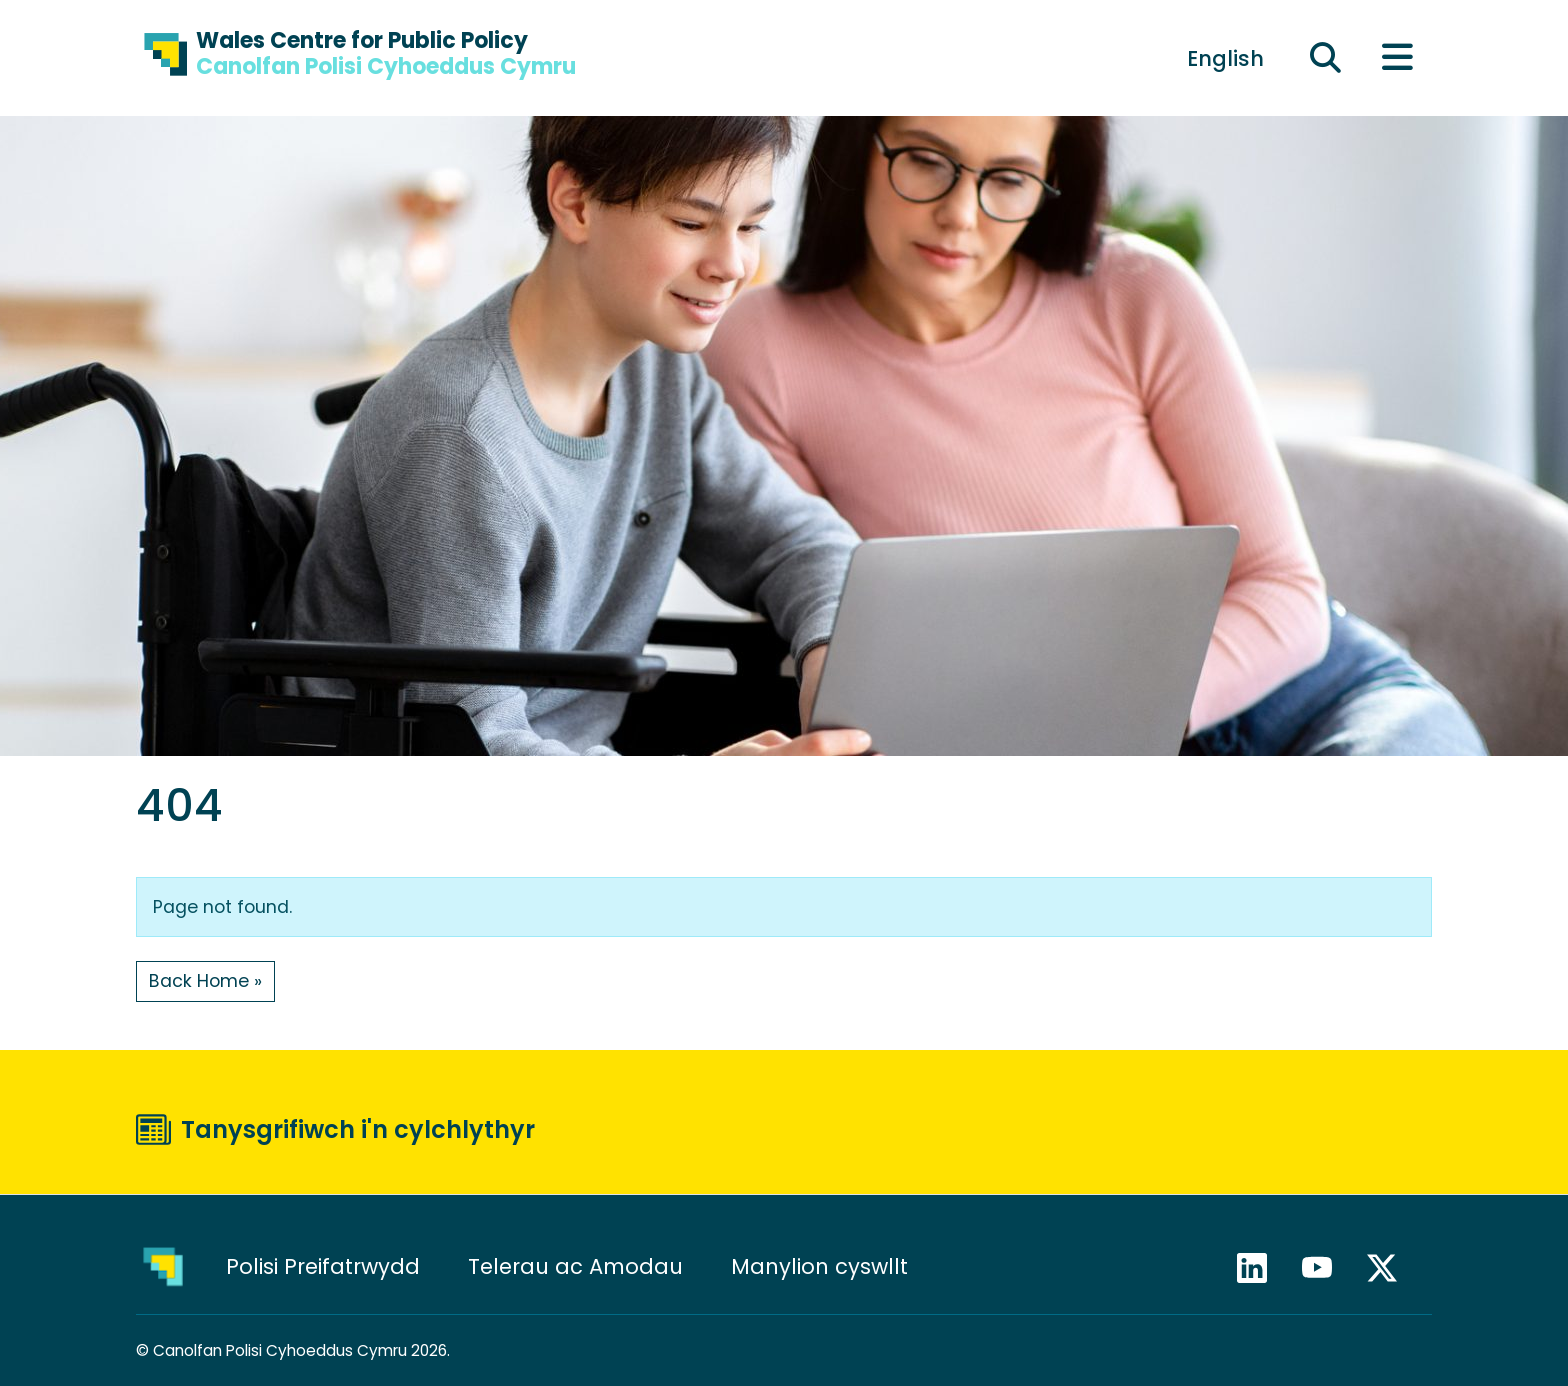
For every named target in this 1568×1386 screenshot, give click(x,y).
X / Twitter (1391, 1268)
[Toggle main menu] (1397, 58)
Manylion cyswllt (822, 1266)
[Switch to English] (1225, 58)
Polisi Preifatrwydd (323, 1266)
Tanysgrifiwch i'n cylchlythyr (358, 1129)
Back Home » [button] (205, 981)
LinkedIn (1261, 1268)
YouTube (1326, 1268)
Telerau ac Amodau (575, 1266)
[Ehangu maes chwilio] (1326, 58)
